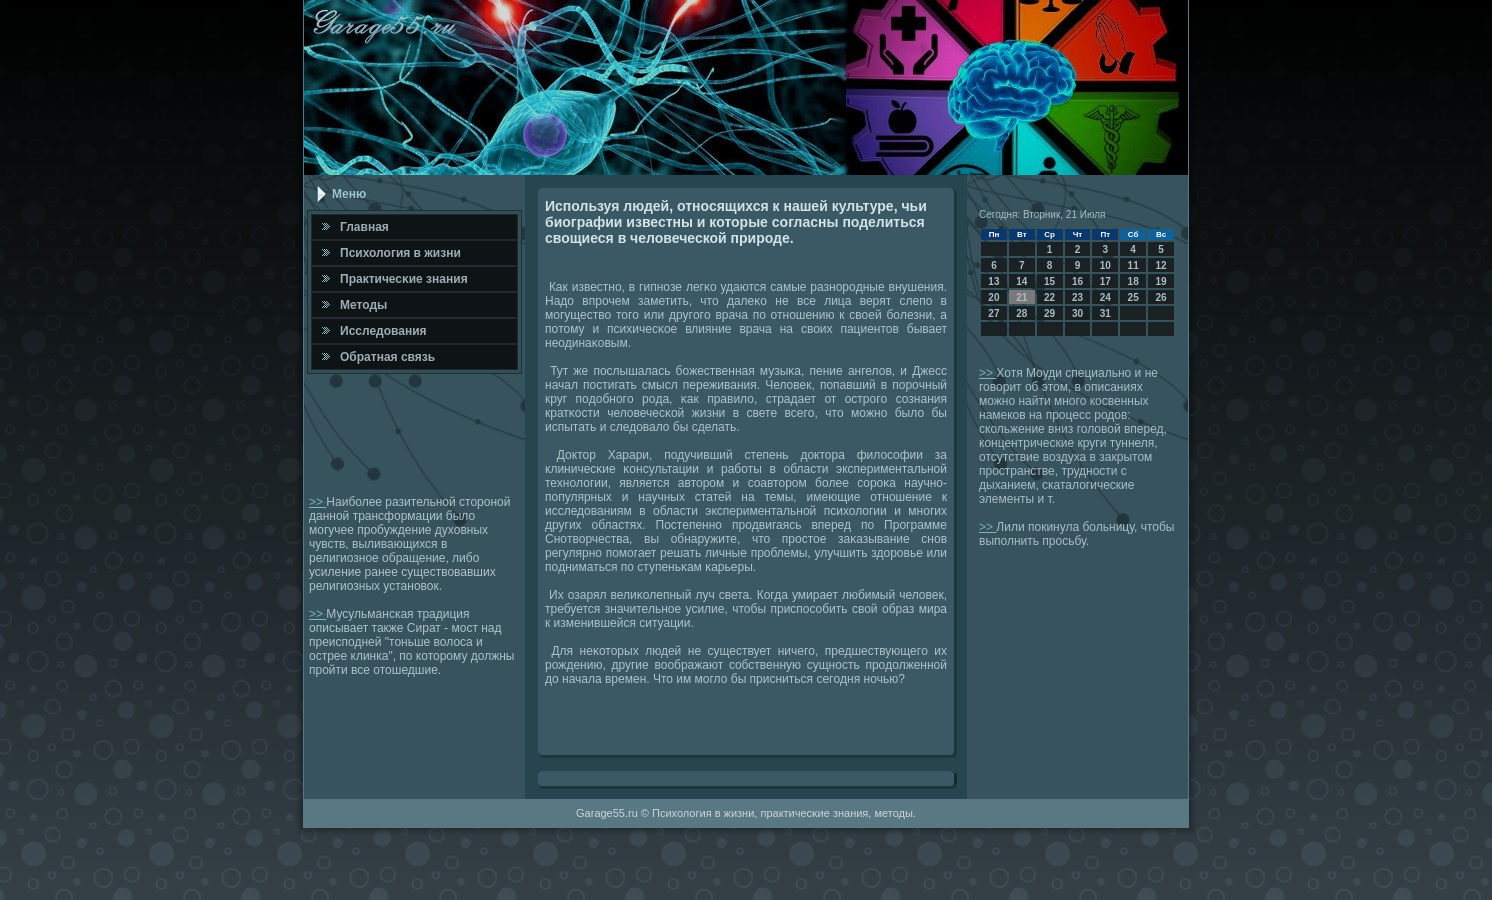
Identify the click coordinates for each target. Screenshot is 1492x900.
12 (1160, 265)
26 (1160, 297)
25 (1133, 297)
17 (1105, 281)
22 (1049, 297)
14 (1021, 281)
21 (1021, 297)
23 (1077, 297)
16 (1077, 281)
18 (1133, 281)
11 (1133, 265)
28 (1021, 313)
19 (1160, 281)
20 (993, 297)
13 (993, 281)
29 (1049, 313)
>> (317, 502)
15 (1049, 281)
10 (1105, 265)
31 (1105, 313)
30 (1077, 313)
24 (1105, 297)
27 (993, 313)
